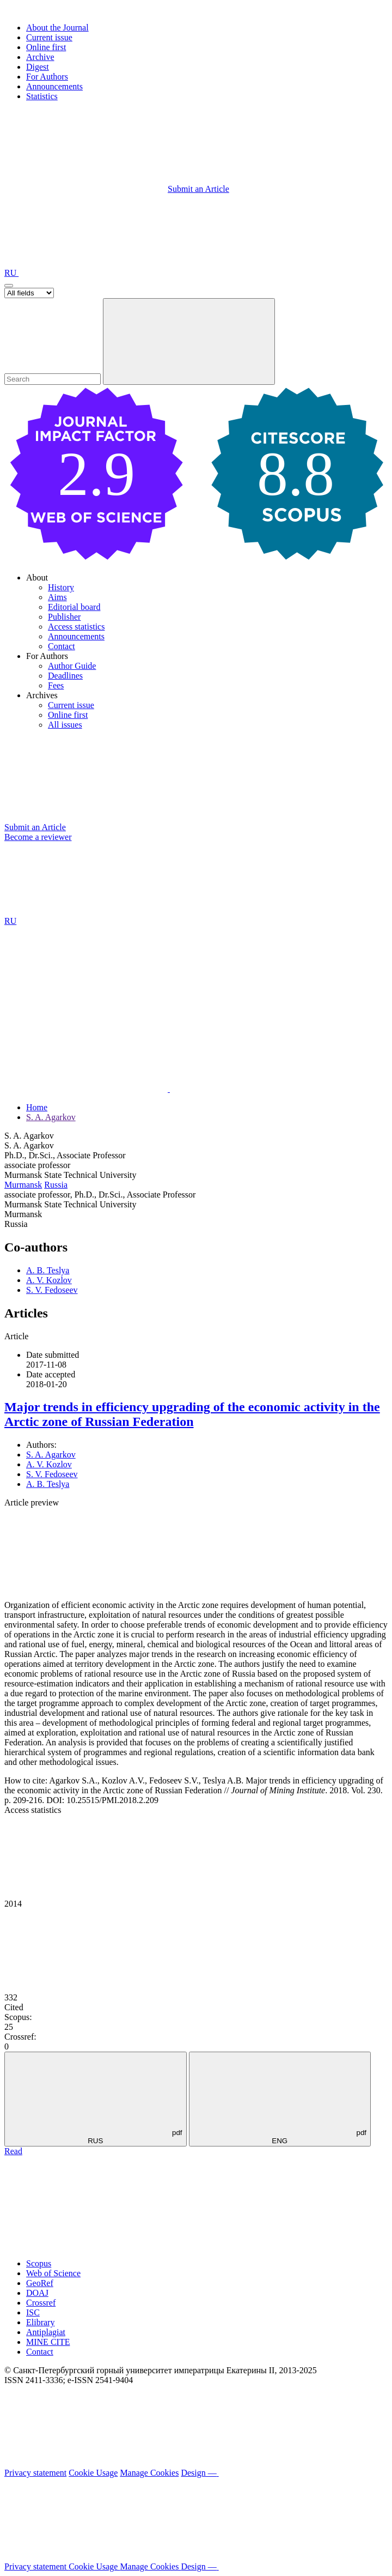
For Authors (47, 76)
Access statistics (76, 626)
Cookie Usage (93, 2472)
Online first (46, 47)
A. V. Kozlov (49, 1280)
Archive (40, 57)
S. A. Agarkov (51, 1117)
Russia (56, 1184)
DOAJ (37, 2292)
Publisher (64, 616)
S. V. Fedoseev (52, 1290)
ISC (33, 2312)
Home (36, 1107)
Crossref (41, 2302)
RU (11, 272)
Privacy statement (35, 2472)
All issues (65, 724)
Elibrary (40, 2322)
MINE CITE (48, 2342)
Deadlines (65, 675)
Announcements (54, 86)
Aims (57, 597)
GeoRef (39, 2283)
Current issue (49, 37)
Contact (61, 646)
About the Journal (57, 27)
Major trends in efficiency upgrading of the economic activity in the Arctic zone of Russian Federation (192, 1414)
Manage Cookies (149, 2472)
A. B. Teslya (47, 1270)
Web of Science (53, 2273)
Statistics (42, 96)
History (61, 587)
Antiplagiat (45, 2332)
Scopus (38, 2263)
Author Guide (72, 665)
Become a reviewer (37, 837)
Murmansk (23, 1184)
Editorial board (74, 607)
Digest (37, 66)
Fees (56, 685)
